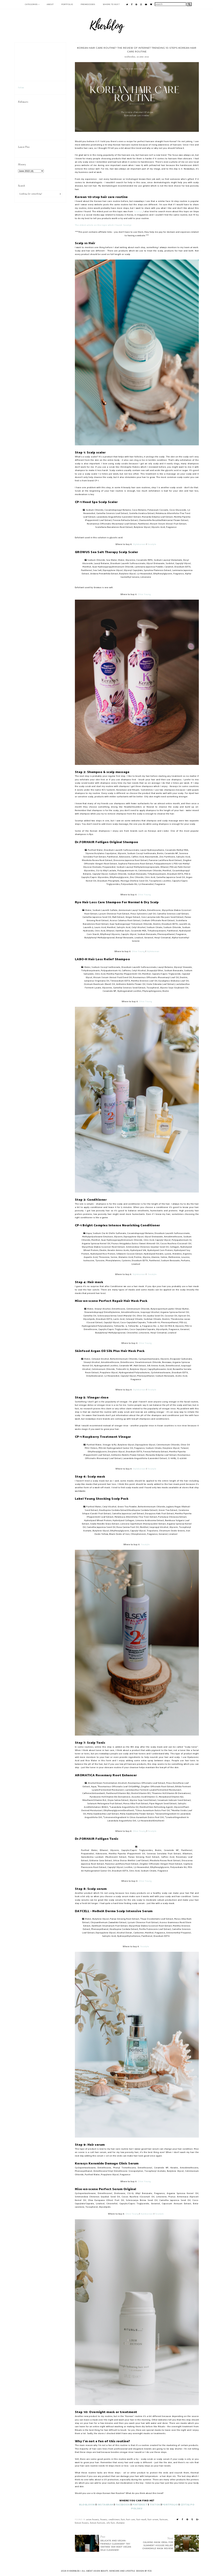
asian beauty (92, 2519)
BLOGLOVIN (87, 2505)
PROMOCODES (88, 4)
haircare (164, 2519)
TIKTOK (155, 2505)
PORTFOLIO (67, 4)
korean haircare (97, 2523)
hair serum (153, 2519)
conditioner (114, 2519)
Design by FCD (144, 2571)
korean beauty (82, 2523)
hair (123, 2519)
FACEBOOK (122, 2505)
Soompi (138, 211)
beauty (103, 2519)
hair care (130, 2519)
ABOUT (50, 4)
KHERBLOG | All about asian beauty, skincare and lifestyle (102, 2571)
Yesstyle (151, 544)
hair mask (141, 2519)
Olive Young (144, 594)
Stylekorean (139, 544)
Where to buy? (111, 4)
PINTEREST (139, 2505)
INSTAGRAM (105, 2505)
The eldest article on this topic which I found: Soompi (103, 225)
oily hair (111, 2523)
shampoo (120, 2523)
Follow (21, 87)
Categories (31, 4)
